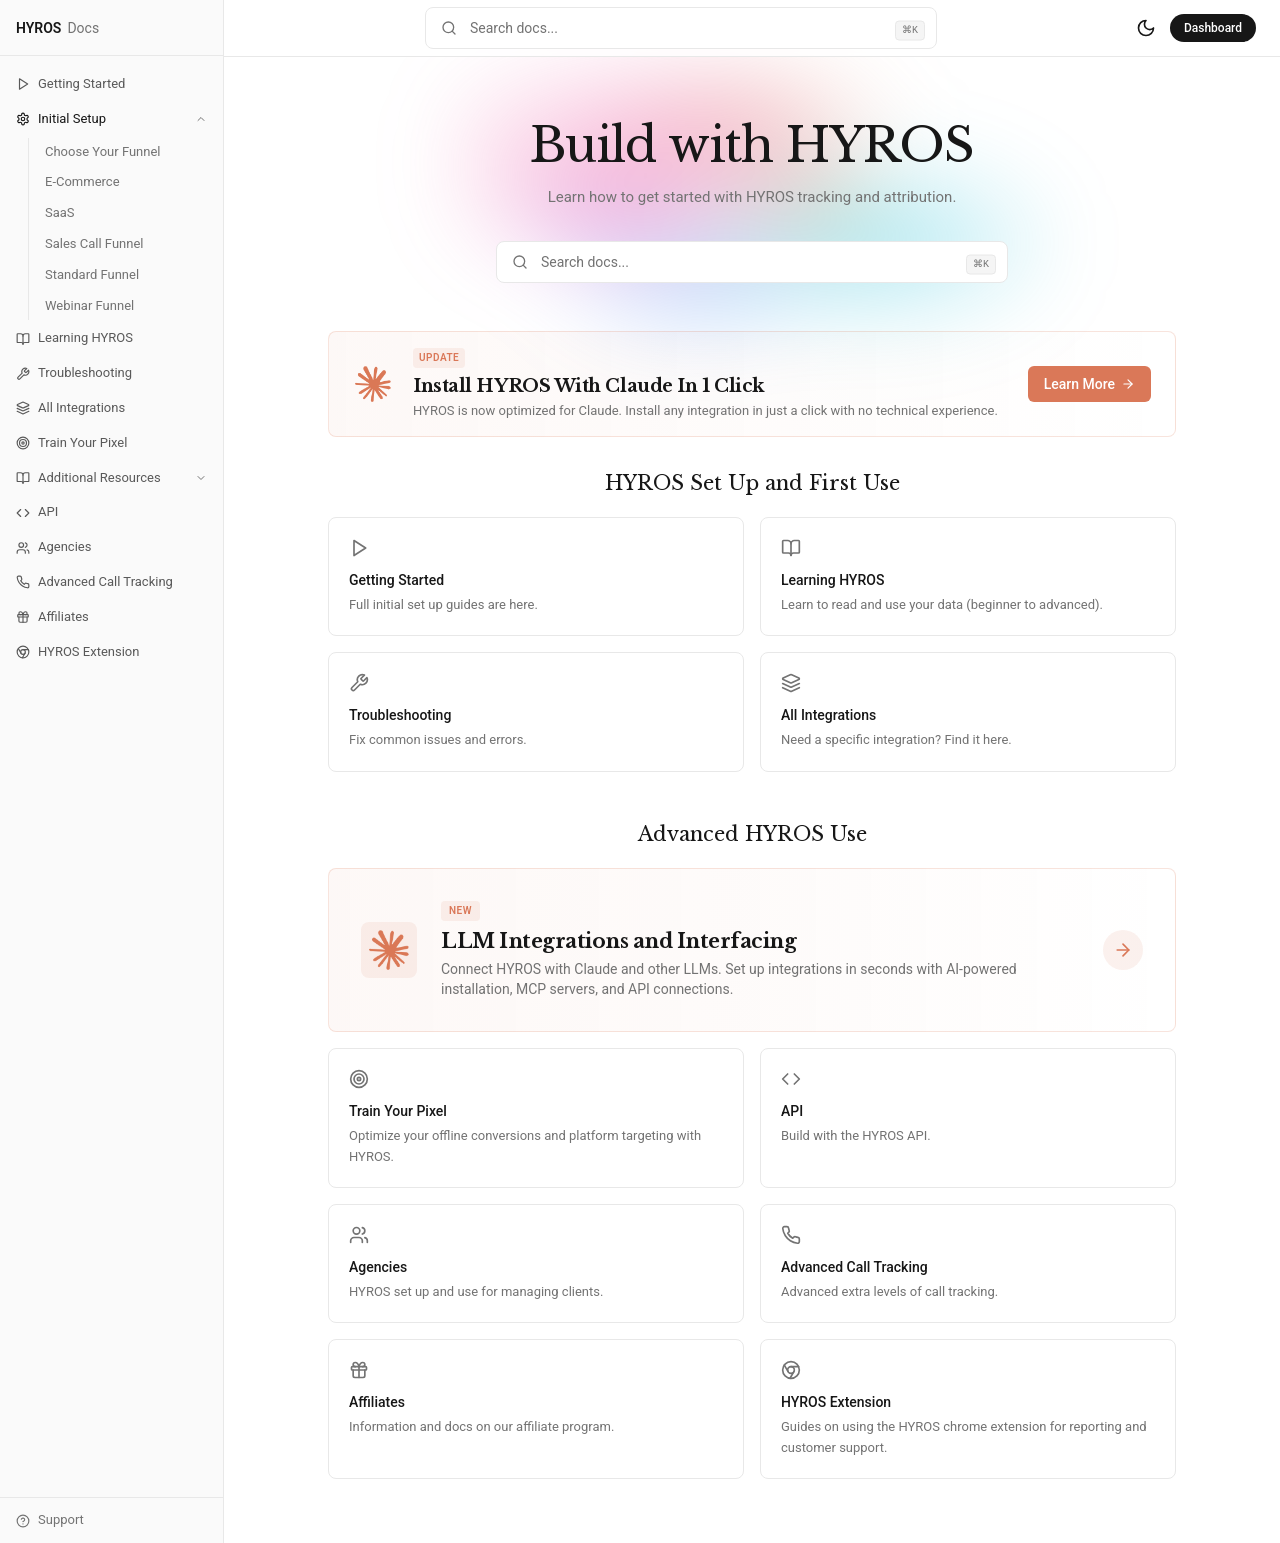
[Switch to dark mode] (1146, 28)
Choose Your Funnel (103, 151)
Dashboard (1213, 28)
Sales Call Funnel (94, 243)
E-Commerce (82, 181)
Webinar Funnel (89, 305)
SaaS (60, 212)
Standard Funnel (92, 274)
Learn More (1089, 384)
